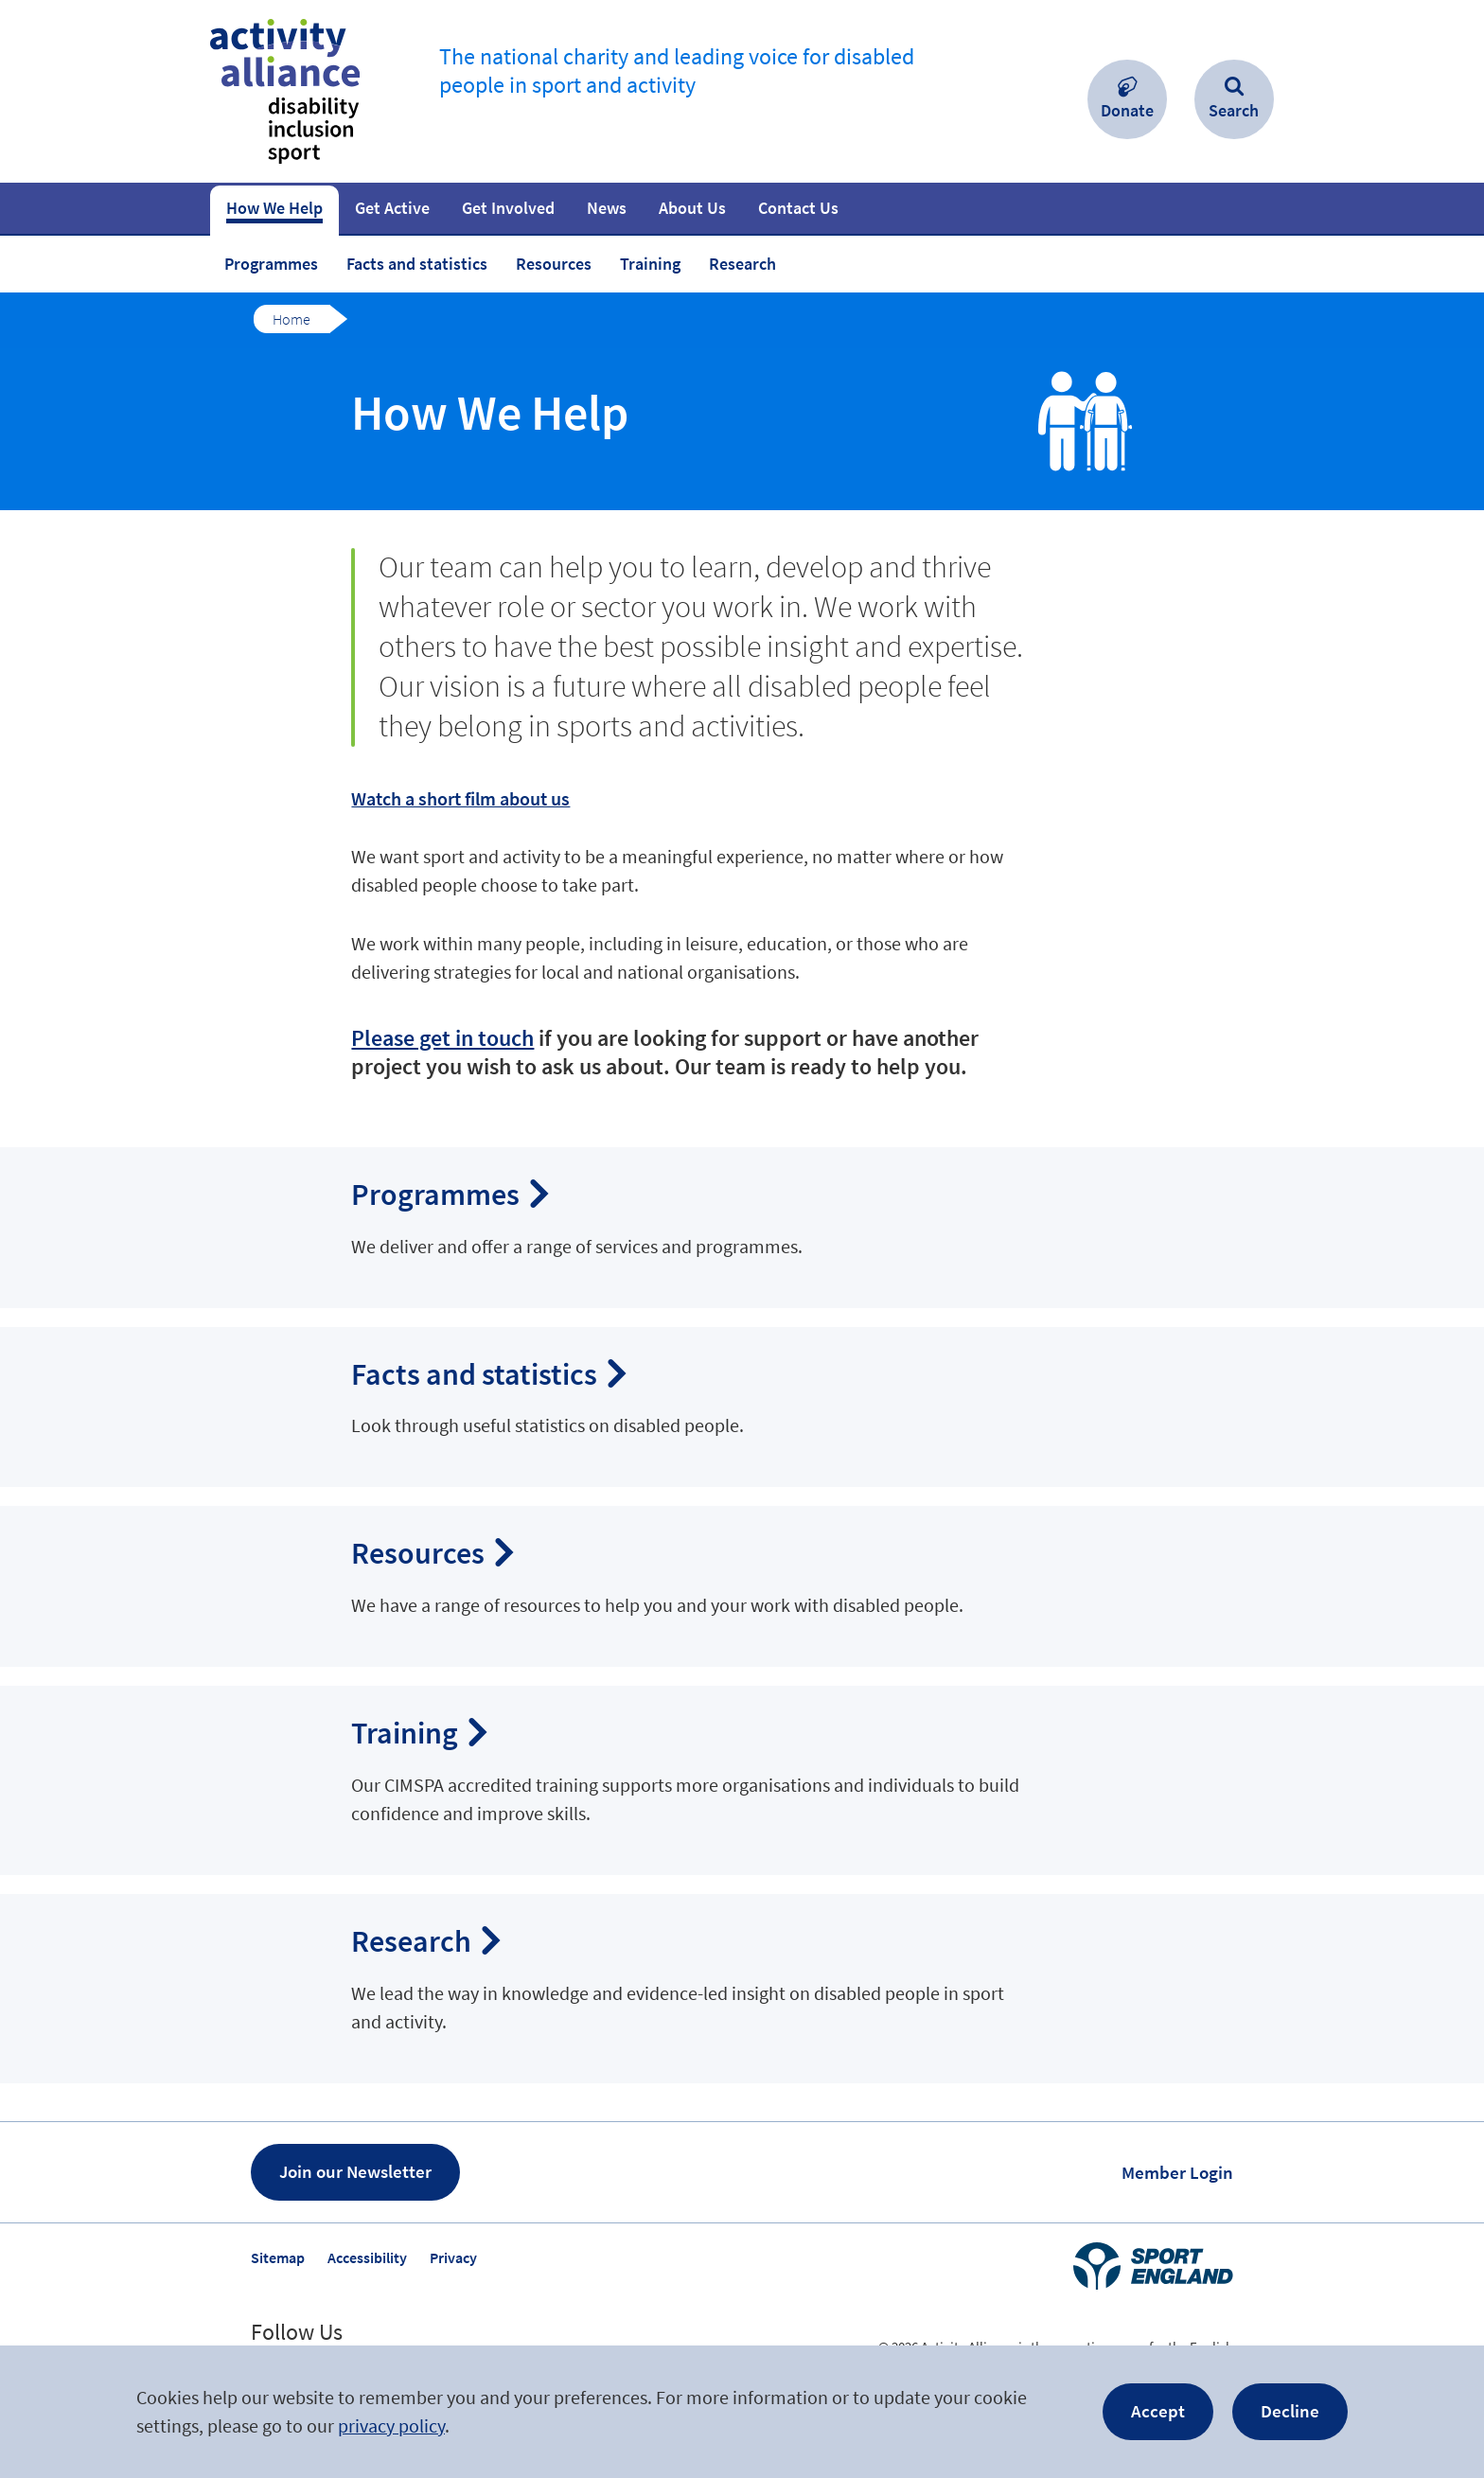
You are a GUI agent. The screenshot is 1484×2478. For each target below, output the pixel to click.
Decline (1290, 2410)
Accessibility (367, 2257)
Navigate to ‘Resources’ (742, 1586)
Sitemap (278, 2257)
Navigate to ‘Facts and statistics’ (742, 1407)
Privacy (453, 2257)
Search (1234, 110)
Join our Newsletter (355, 2171)
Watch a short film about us (460, 798)
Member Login (1177, 2172)
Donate (1127, 110)
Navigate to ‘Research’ (742, 1988)
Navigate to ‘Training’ (742, 1780)
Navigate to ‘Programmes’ (742, 1227)
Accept (1158, 2410)
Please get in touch (442, 1038)
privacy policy (391, 2425)
